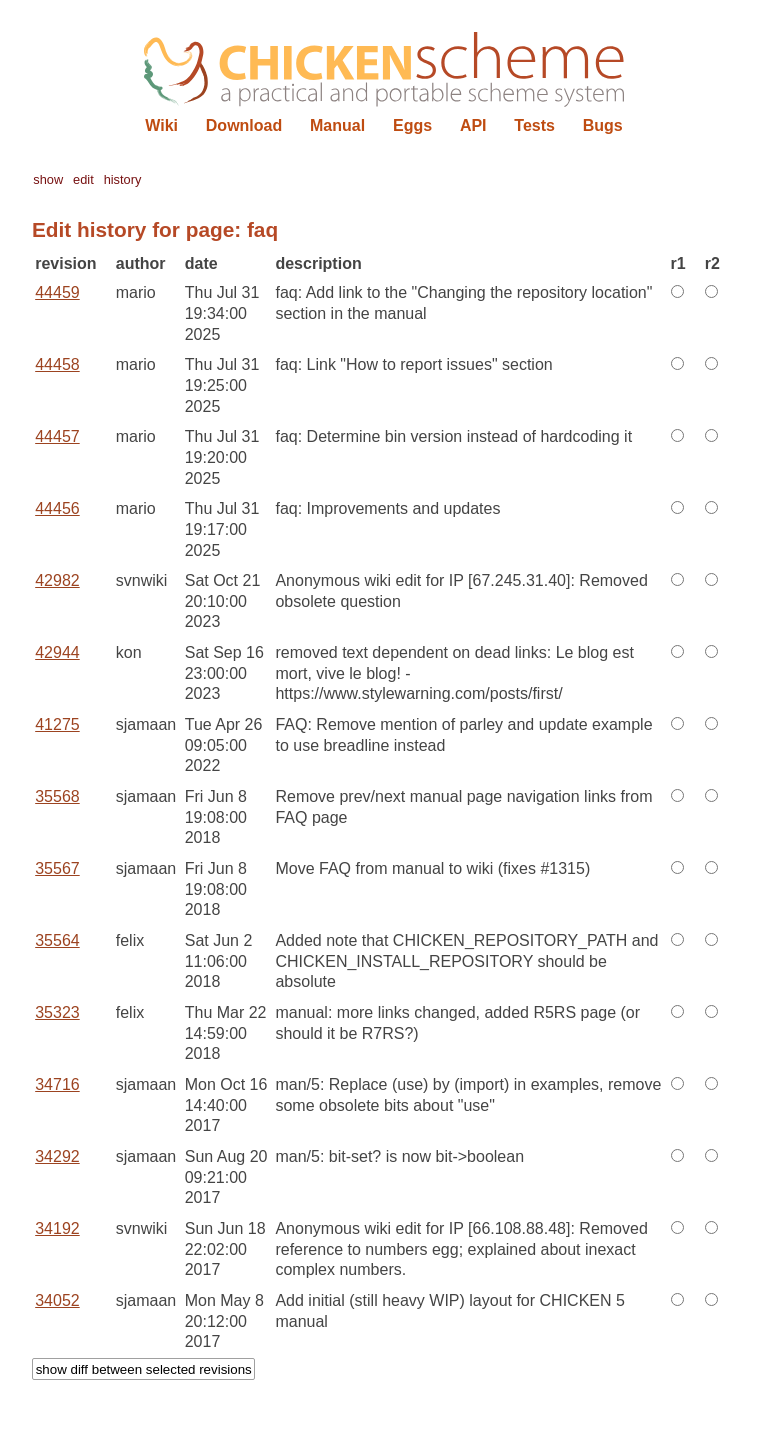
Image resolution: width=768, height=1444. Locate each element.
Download (244, 125)
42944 (57, 652)
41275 (57, 724)
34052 (57, 1300)
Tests (534, 125)
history (123, 179)
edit (83, 179)
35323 (57, 1012)
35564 (57, 940)
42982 (57, 580)
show (48, 179)
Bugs (603, 125)
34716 (57, 1084)
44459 (57, 292)
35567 (57, 868)
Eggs (412, 125)
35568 (57, 796)
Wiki (161, 125)
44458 (57, 364)
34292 (57, 1156)
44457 (57, 436)
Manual (337, 125)
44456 (57, 508)
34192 (57, 1228)
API (473, 125)
